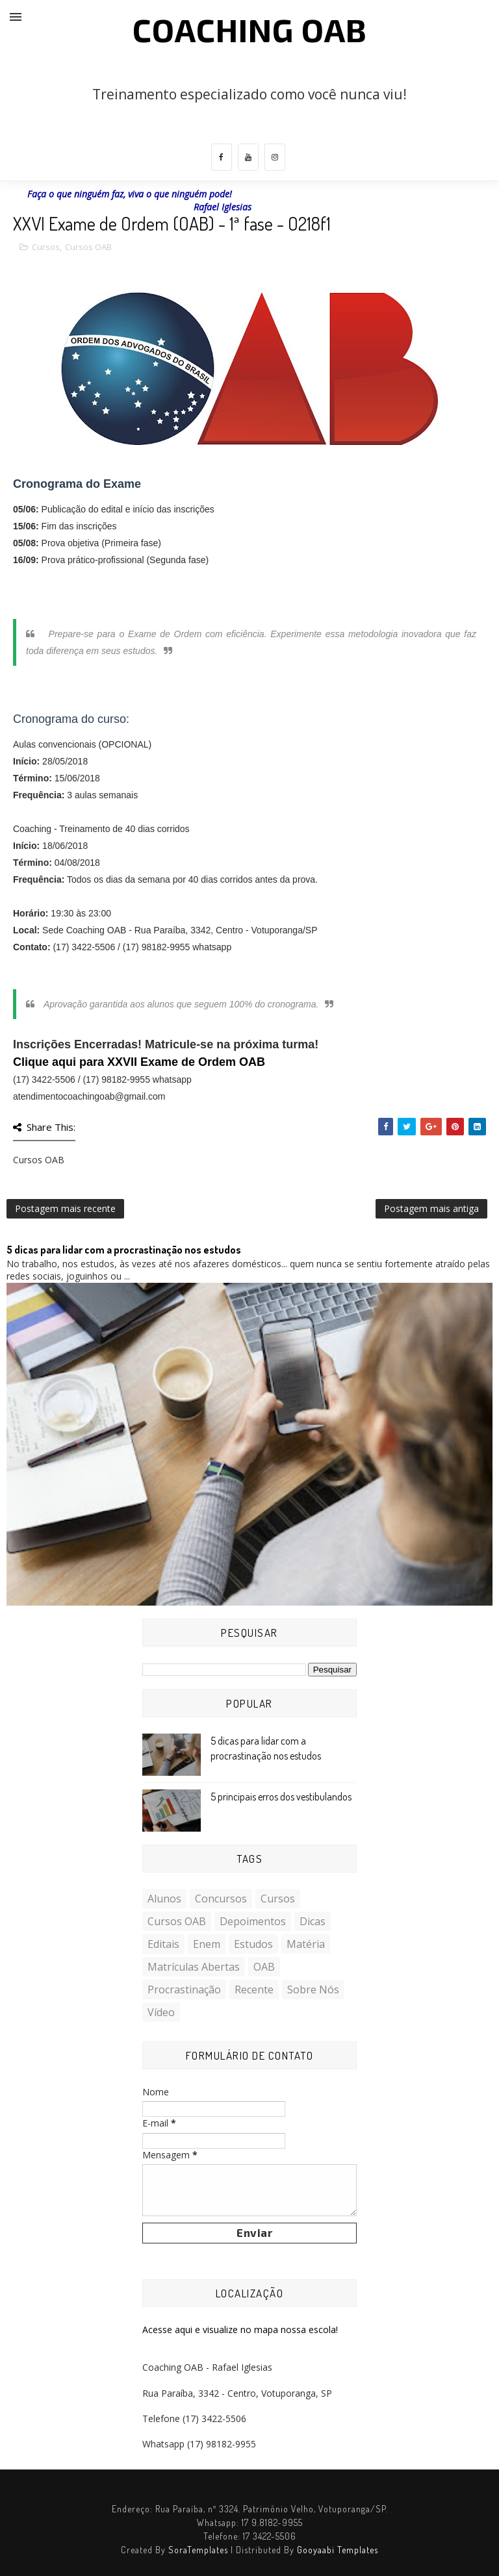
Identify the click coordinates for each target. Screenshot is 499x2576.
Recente (254, 1989)
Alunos (164, 1898)
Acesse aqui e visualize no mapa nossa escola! (240, 2329)
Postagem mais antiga (431, 1208)
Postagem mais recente (65, 1208)
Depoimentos (253, 1921)
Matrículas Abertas (193, 1967)
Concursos (221, 1898)
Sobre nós (313, 1989)
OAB (264, 1967)
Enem (206, 1944)
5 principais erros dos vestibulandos (281, 1796)
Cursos (46, 247)
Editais (163, 1944)
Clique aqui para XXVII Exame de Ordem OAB (139, 1061)
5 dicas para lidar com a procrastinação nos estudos (123, 1249)
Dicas (313, 1921)
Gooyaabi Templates (337, 2549)
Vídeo (161, 2012)
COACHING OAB (250, 29)
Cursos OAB (88, 247)
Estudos (253, 1944)
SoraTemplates (198, 2549)
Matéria (306, 1944)
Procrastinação (184, 1989)
